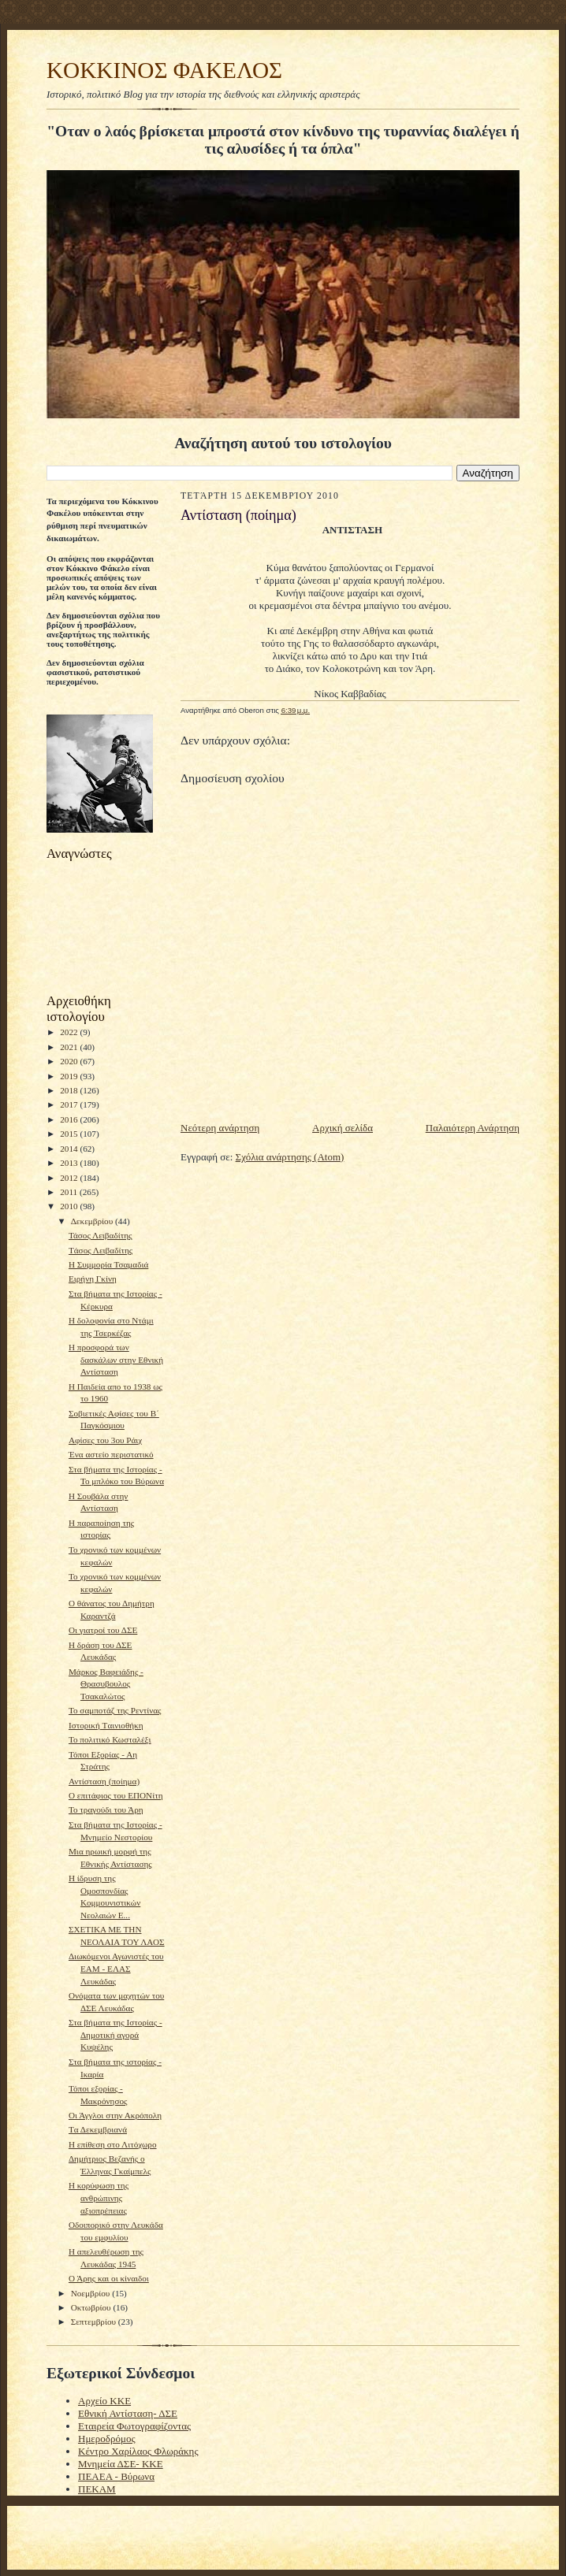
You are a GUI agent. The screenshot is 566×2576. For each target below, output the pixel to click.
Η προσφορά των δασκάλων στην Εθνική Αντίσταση (116, 1359)
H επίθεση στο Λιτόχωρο (113, 2144)
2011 (70, 1192)
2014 (70, 1148)
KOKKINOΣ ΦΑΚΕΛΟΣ (164, 70)
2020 (70, 1061)
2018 (70, 1090)
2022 (70, 1032)
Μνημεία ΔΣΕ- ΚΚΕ (120, 2464)
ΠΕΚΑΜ (97, 2489)
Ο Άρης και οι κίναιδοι (109, 2278)
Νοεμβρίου (92, 2293)
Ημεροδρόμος (107, 2438)
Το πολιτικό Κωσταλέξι (110, 1739)
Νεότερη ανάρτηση (220, 1128)
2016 (70, 1119)
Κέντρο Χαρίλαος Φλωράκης (138, 2451)
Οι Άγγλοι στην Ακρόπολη (115, 2115)
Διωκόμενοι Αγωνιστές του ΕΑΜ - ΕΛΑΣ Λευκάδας (116, 1968)
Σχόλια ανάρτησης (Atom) (290, 1157)
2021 (70, 1047)
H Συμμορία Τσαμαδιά (108, 1264)
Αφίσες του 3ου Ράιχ (105, 1440)
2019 (70, 1076)
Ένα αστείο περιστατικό (111, 1454)
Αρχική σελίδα (342, 1128)
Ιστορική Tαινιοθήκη (106, 1725)
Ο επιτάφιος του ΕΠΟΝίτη (116, 1795)
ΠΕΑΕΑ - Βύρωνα (116, 2476)
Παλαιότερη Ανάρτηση (472, 1128)
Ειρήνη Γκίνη (93, 1278)
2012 (70, 1177)
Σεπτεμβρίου (94, 2321)
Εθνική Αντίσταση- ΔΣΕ (127, 2413)
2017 (70, 1104)
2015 (70, 1133)
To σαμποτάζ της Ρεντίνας (115, 1710)
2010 (70, 1206)
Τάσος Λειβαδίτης (100, 1235)
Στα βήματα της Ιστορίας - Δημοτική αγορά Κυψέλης (115, 2034)
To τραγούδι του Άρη (106, 1809)
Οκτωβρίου (92, 2307)
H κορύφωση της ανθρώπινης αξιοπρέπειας (98, 2197)
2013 (70, 1162)
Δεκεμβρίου (93, 1221)
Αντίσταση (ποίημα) (104, 1781)
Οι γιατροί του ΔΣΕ (103, 1630)
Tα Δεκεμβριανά (98, 2129)
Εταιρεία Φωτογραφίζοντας (134, 2426)
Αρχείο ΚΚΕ (104, 2401)
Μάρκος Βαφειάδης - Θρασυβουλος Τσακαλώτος (106, 1684)
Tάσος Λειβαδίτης (100, 1250)
